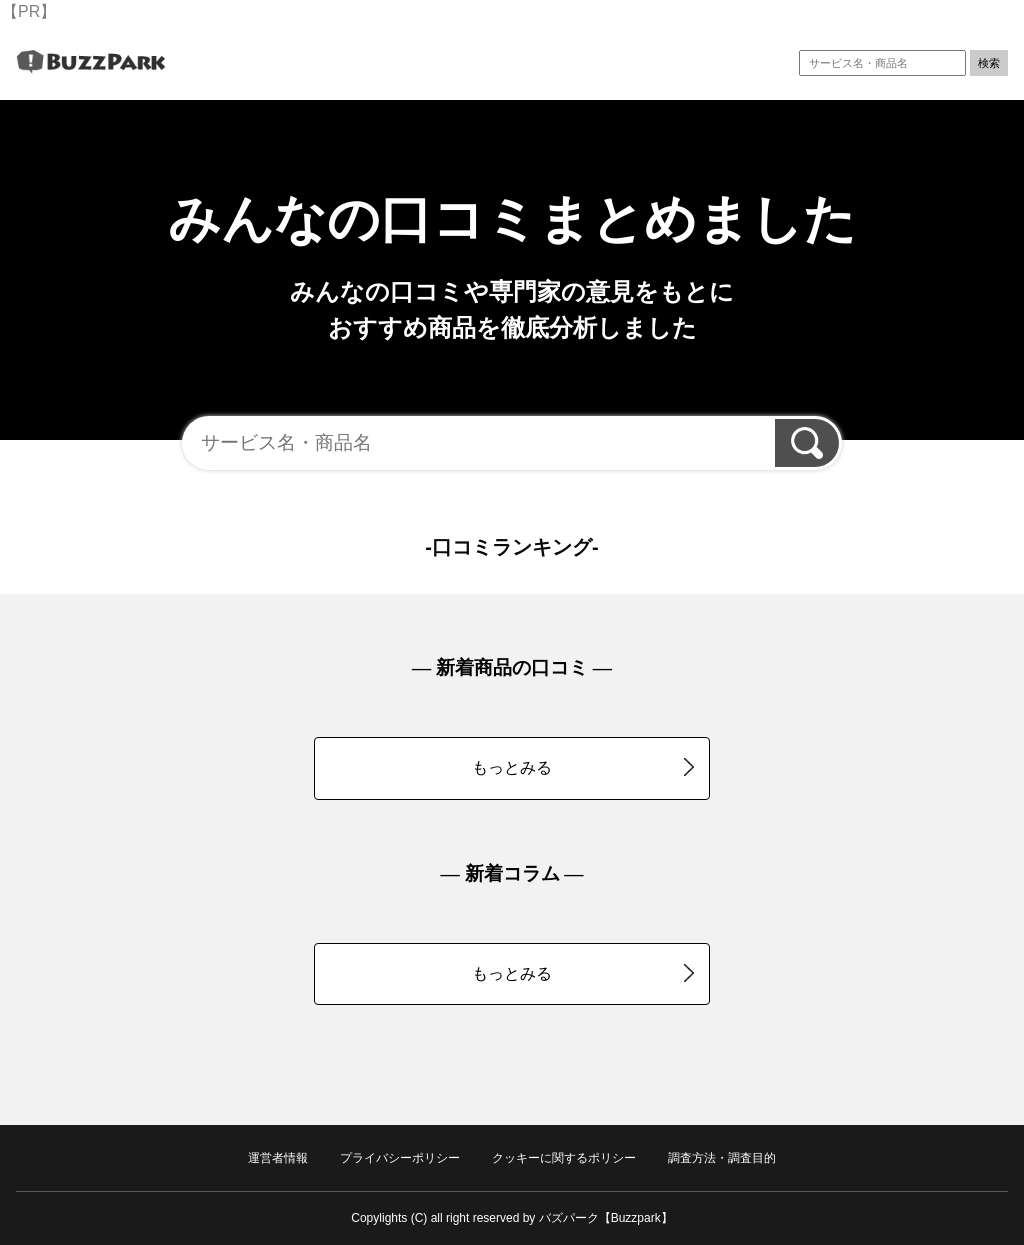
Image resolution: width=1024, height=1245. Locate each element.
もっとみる (583, 767)
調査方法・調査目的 (722, 1158)
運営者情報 (278, 1158)
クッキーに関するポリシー (564, 1158)
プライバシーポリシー (400, 1158)
